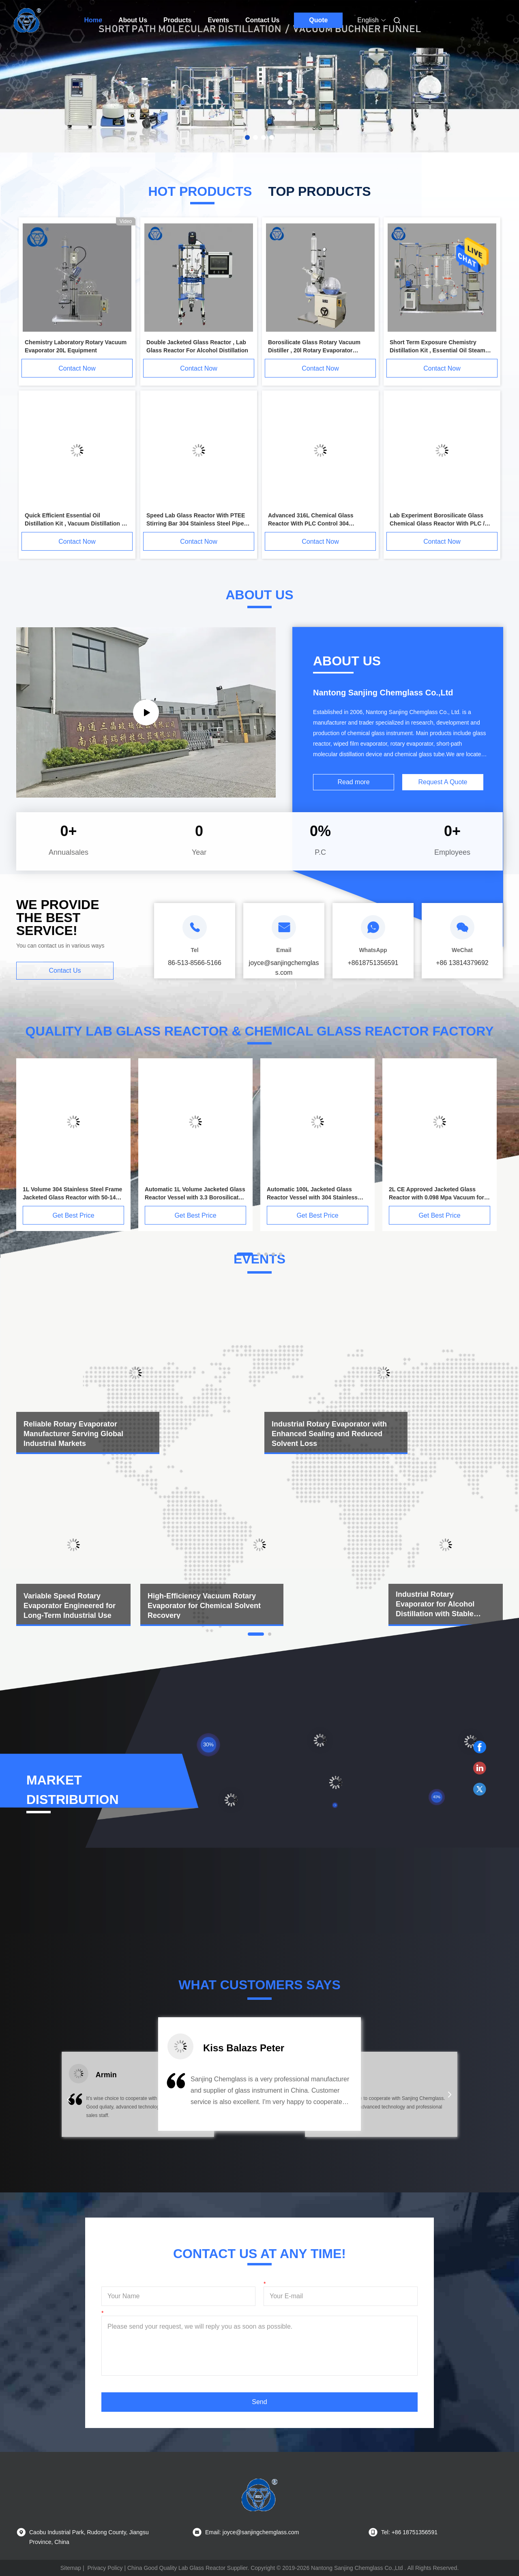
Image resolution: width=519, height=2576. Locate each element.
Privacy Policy (104, 2568)
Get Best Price (73, 1215)
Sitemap (70, 2568)
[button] (69, 2099)
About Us (132, 20)
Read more (353, 782)
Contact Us (262, 20)
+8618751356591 (372, 962)
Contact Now (77, 368)
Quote (318, 20)
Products (177, 20)
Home (93, 20)
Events (218, 20)
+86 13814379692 (462, 962)
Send (259, 2401)
